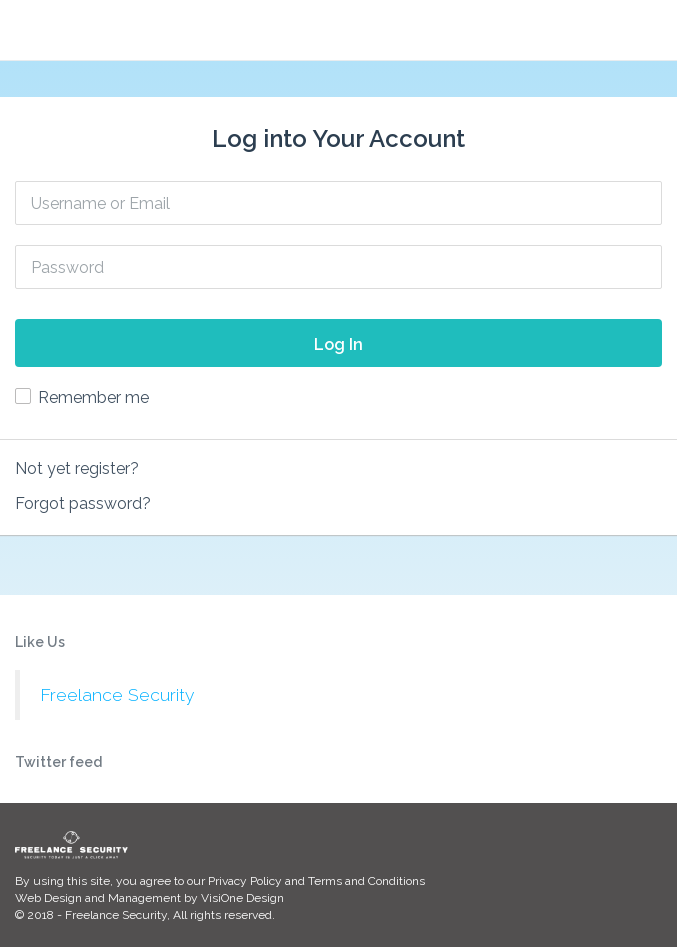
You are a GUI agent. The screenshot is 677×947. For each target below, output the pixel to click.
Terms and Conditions (366, 881)
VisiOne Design (242, 898)
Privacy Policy (245, 881)
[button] (652, 29)
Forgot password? (83, 503)
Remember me (93, 397)
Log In (338, 344)
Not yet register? (77, 468)
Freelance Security (117, 695)
